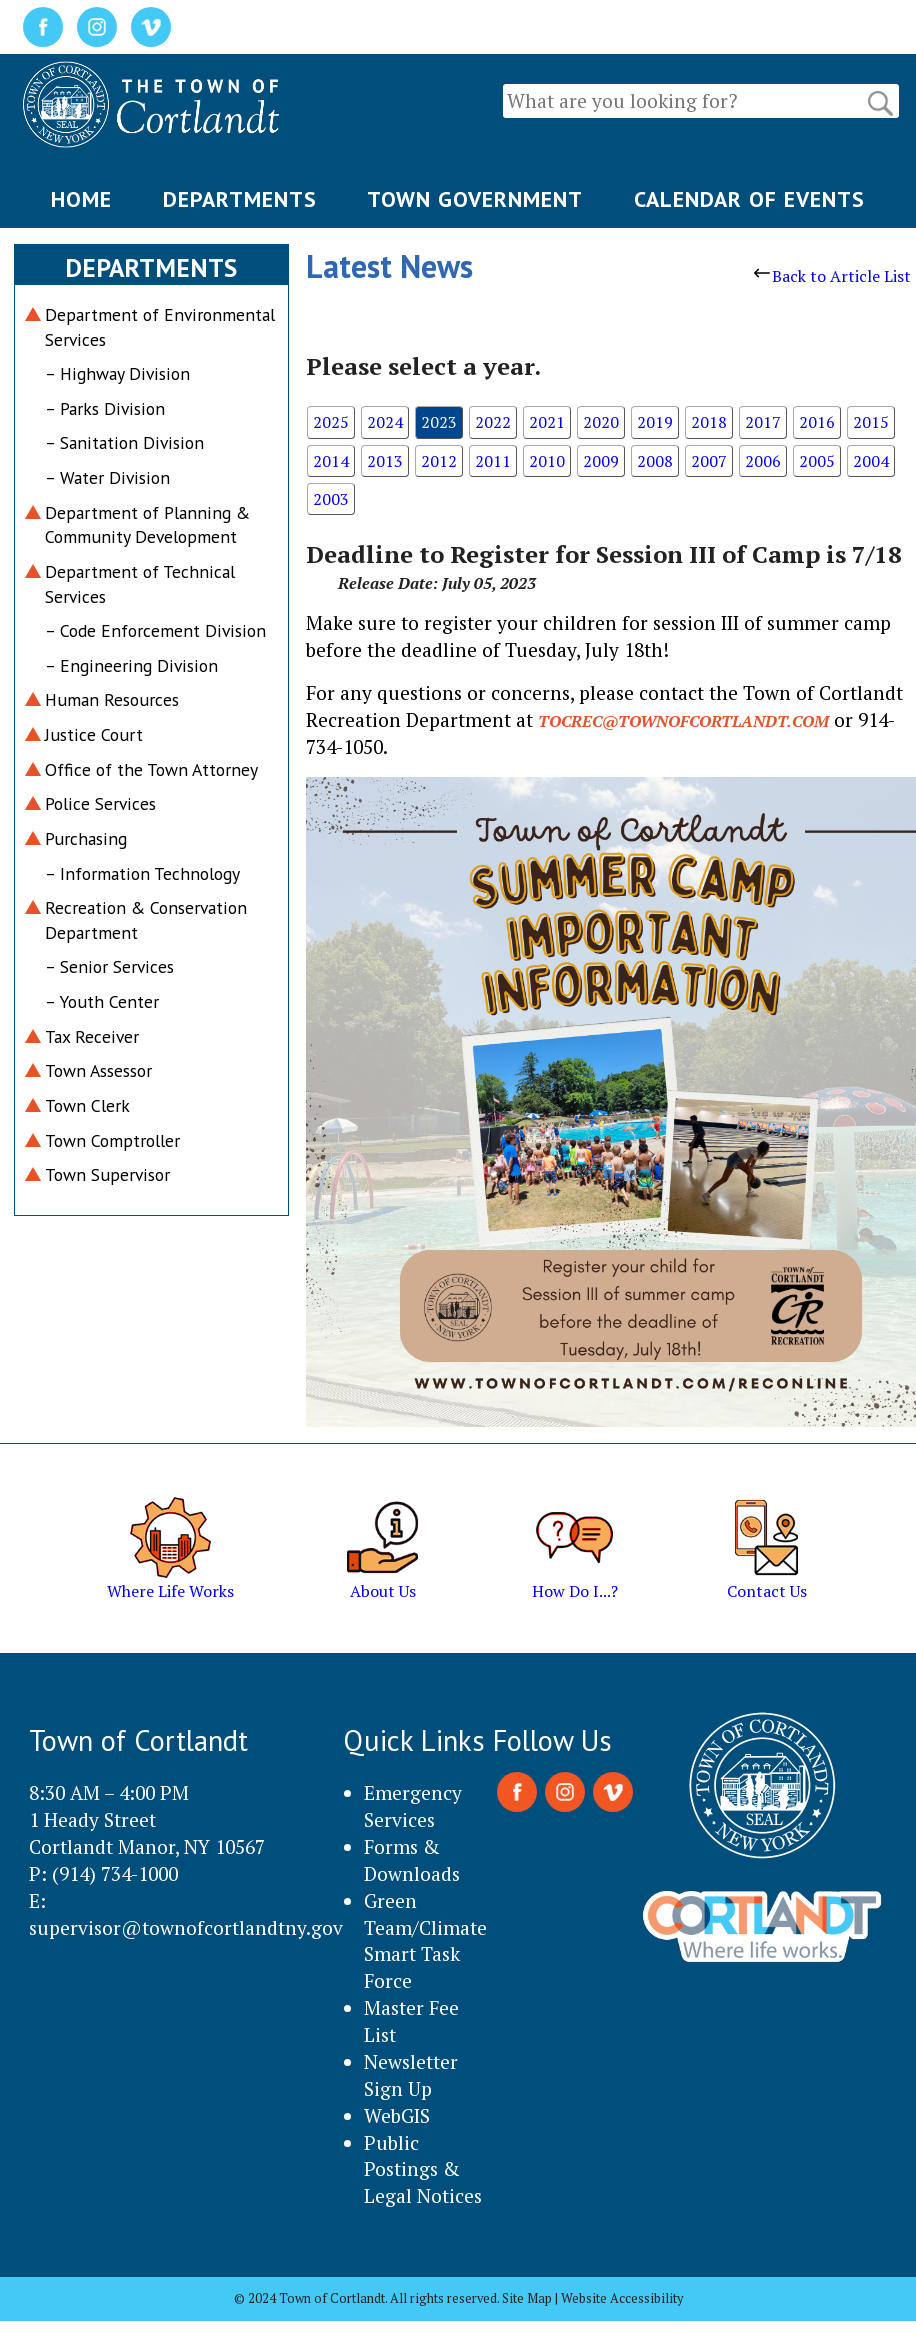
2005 (817, 461)
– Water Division (107, 477)
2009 (601, 461)
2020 (601, 422)
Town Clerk (87, 1105)
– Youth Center (102, 1001)
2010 (547, 461)
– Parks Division (105, 408)
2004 (871, 461)
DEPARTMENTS (240, 199)
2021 (547, 422)
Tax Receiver (92, 1036)
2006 (763, 461)
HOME (81, 199)
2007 (709, 461)
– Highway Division (117, 373)
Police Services (100, 803)
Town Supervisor (107, 1174)
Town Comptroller (112, 1140)
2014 (331, 461)
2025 (331, 422)
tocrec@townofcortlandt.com (683, 721)
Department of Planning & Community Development (147, 525)
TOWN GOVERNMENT (475, 199)
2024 (385, 422)
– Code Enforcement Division (155, 630)
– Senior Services (109, 966)
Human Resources (112, 699)
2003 (331, 499)
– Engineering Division (131, 665)
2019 (655, 422)
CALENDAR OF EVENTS (749, 199)
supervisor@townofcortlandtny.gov (186, 1927)
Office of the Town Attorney (151, 769)
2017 (763, 422)
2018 (709, 422)
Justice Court (94, 734)
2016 (817, 422)
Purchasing (86, 838)
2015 (871, 422)
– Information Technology (142, 873)
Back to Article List (832, 276)
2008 (655, 461)
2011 (493, 461)
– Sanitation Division (124, 442)
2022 (493, 422)
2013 (385, 461)
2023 (439, 422)
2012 (439, 461)
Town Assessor (98, 1070)
